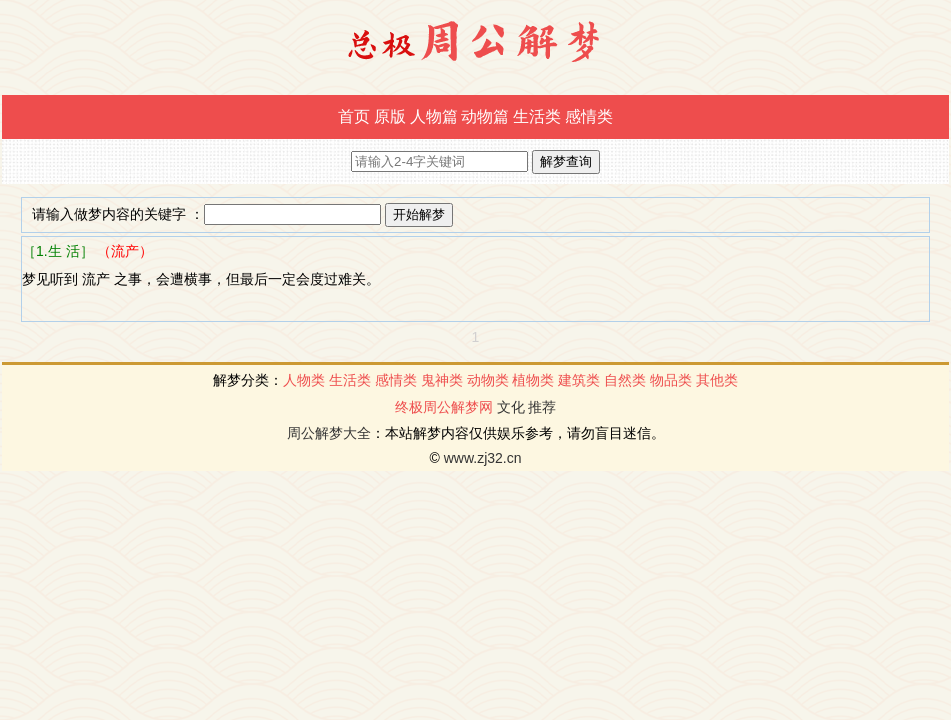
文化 (511, 407)
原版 (390, 116)
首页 (354, 116)
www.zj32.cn (483, 458)
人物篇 (434, 116)
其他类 (717, 380)
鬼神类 (442, 380)
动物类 (488, 380)
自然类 (625, 380)
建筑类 (579, 380)
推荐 (542, 407)
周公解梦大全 (329, 433)
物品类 (671, 380)
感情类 (589, 116)
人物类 (304, 380)
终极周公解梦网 (444, 407)
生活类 (537, 116)
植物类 (533, 380)
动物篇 (485, 116)
